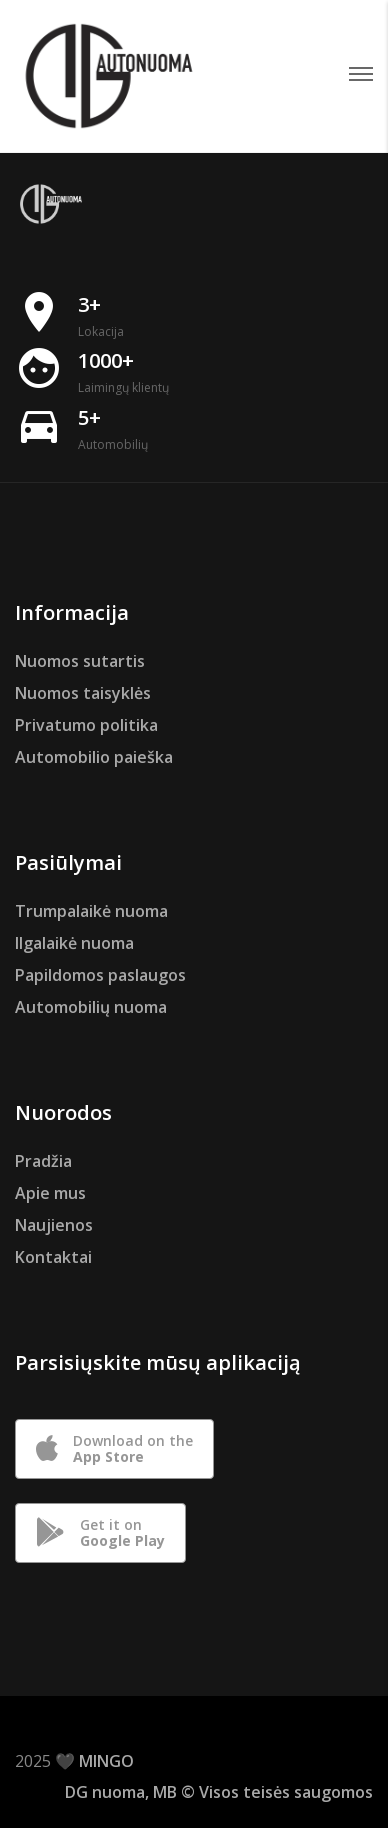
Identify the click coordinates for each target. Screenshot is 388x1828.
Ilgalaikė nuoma (74, 943)
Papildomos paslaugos (100, 975)
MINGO (106, 1761)
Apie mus (50, 1193)
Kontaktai (53, 1257)
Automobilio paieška (94, 757)
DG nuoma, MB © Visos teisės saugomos (219, 1792)
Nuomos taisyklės (83, 693)
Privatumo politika (86, 725)
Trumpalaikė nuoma (91, 911)
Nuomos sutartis (80, 661)
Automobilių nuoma (91, 1007)
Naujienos (54, 1225)
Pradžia (43, 1161)
